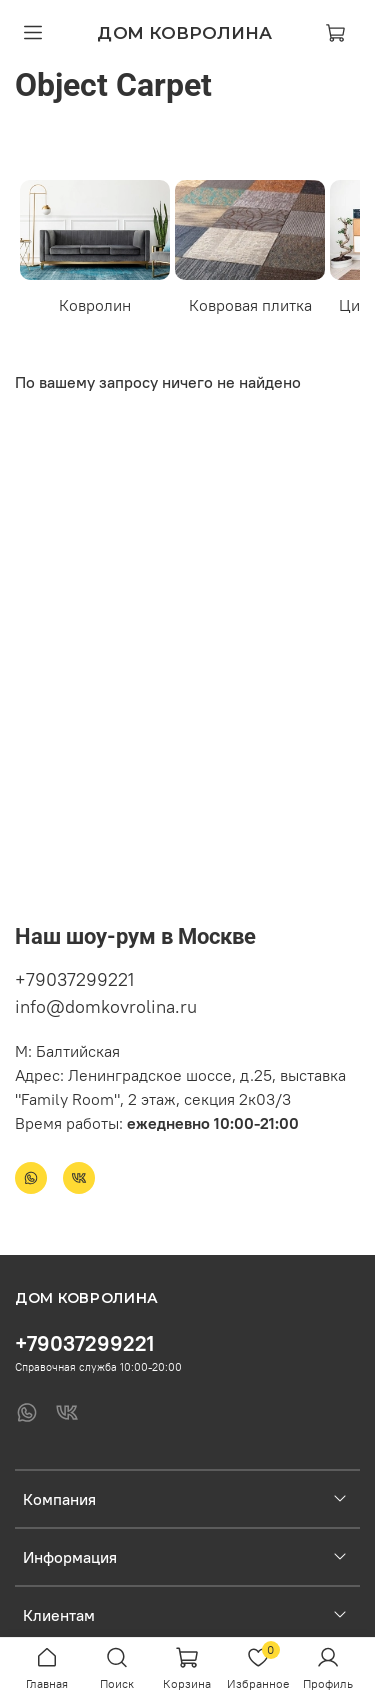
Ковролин (95, 305)
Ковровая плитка (250, 305)
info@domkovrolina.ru (106, 1006)
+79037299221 (74, 979)
